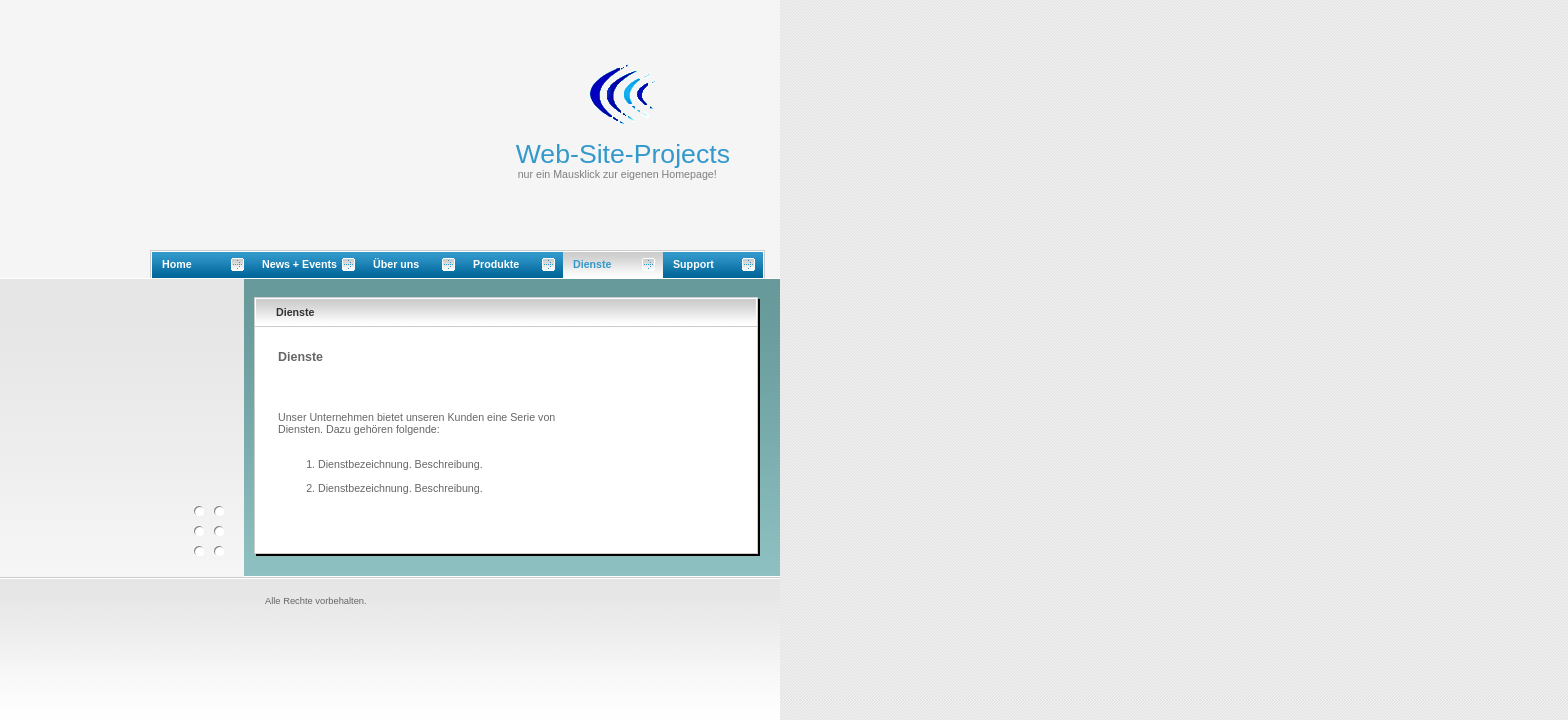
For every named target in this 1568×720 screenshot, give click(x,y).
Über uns (396, 264)
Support (693, 264)
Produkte (496, 264)
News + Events (299, 264)
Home (177, 264)
